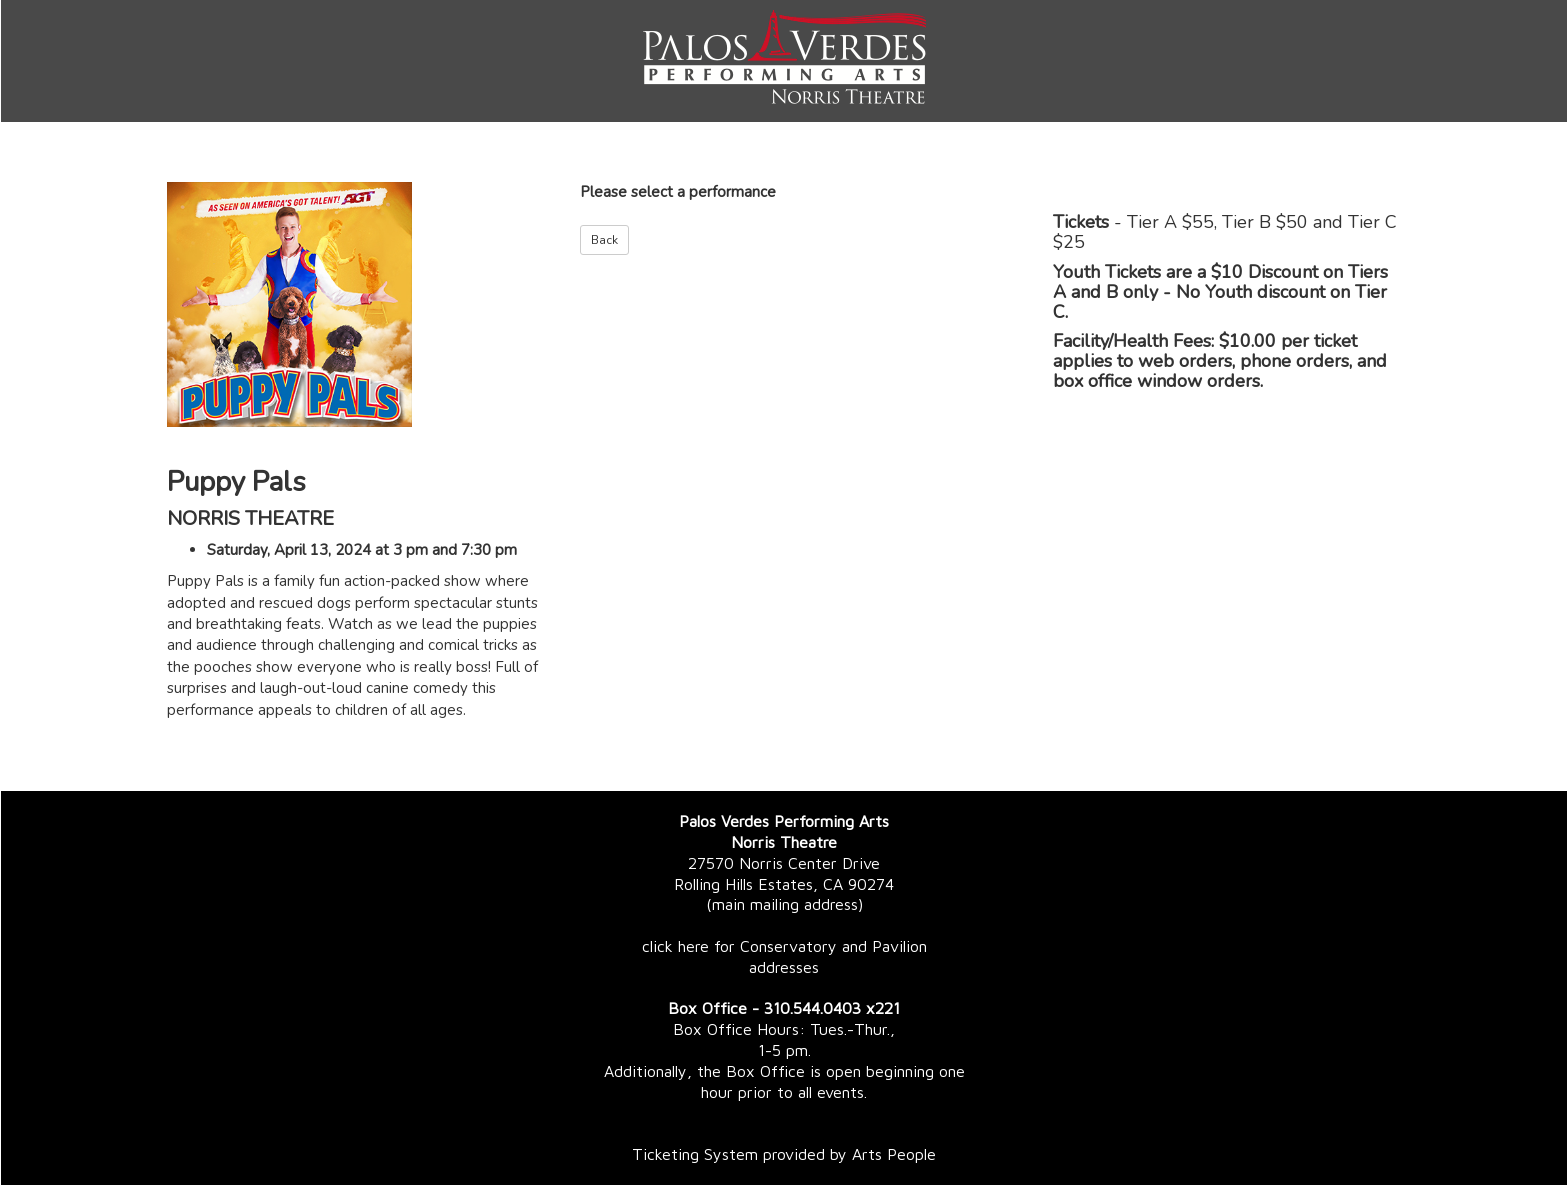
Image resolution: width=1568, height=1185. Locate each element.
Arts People (894, 1154)
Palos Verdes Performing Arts (784, 821)
